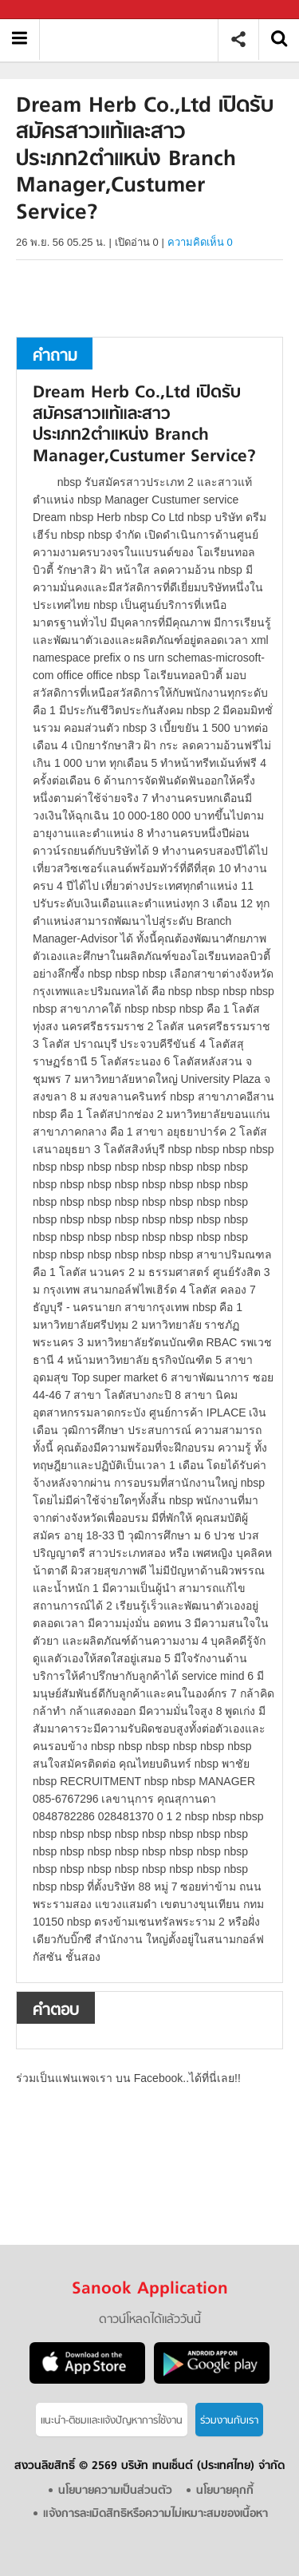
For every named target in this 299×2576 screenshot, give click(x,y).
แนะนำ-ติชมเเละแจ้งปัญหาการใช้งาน (112, 2420)
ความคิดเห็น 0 (200, 242)
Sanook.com (48, 10)
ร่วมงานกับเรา (229, 2420)
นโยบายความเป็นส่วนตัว (115, 2491)
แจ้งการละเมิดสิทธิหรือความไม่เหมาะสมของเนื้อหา (155, 2514)
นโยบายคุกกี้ (225, 2491)
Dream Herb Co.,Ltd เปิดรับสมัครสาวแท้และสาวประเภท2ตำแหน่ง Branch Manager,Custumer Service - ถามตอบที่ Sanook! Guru (134, 39)
